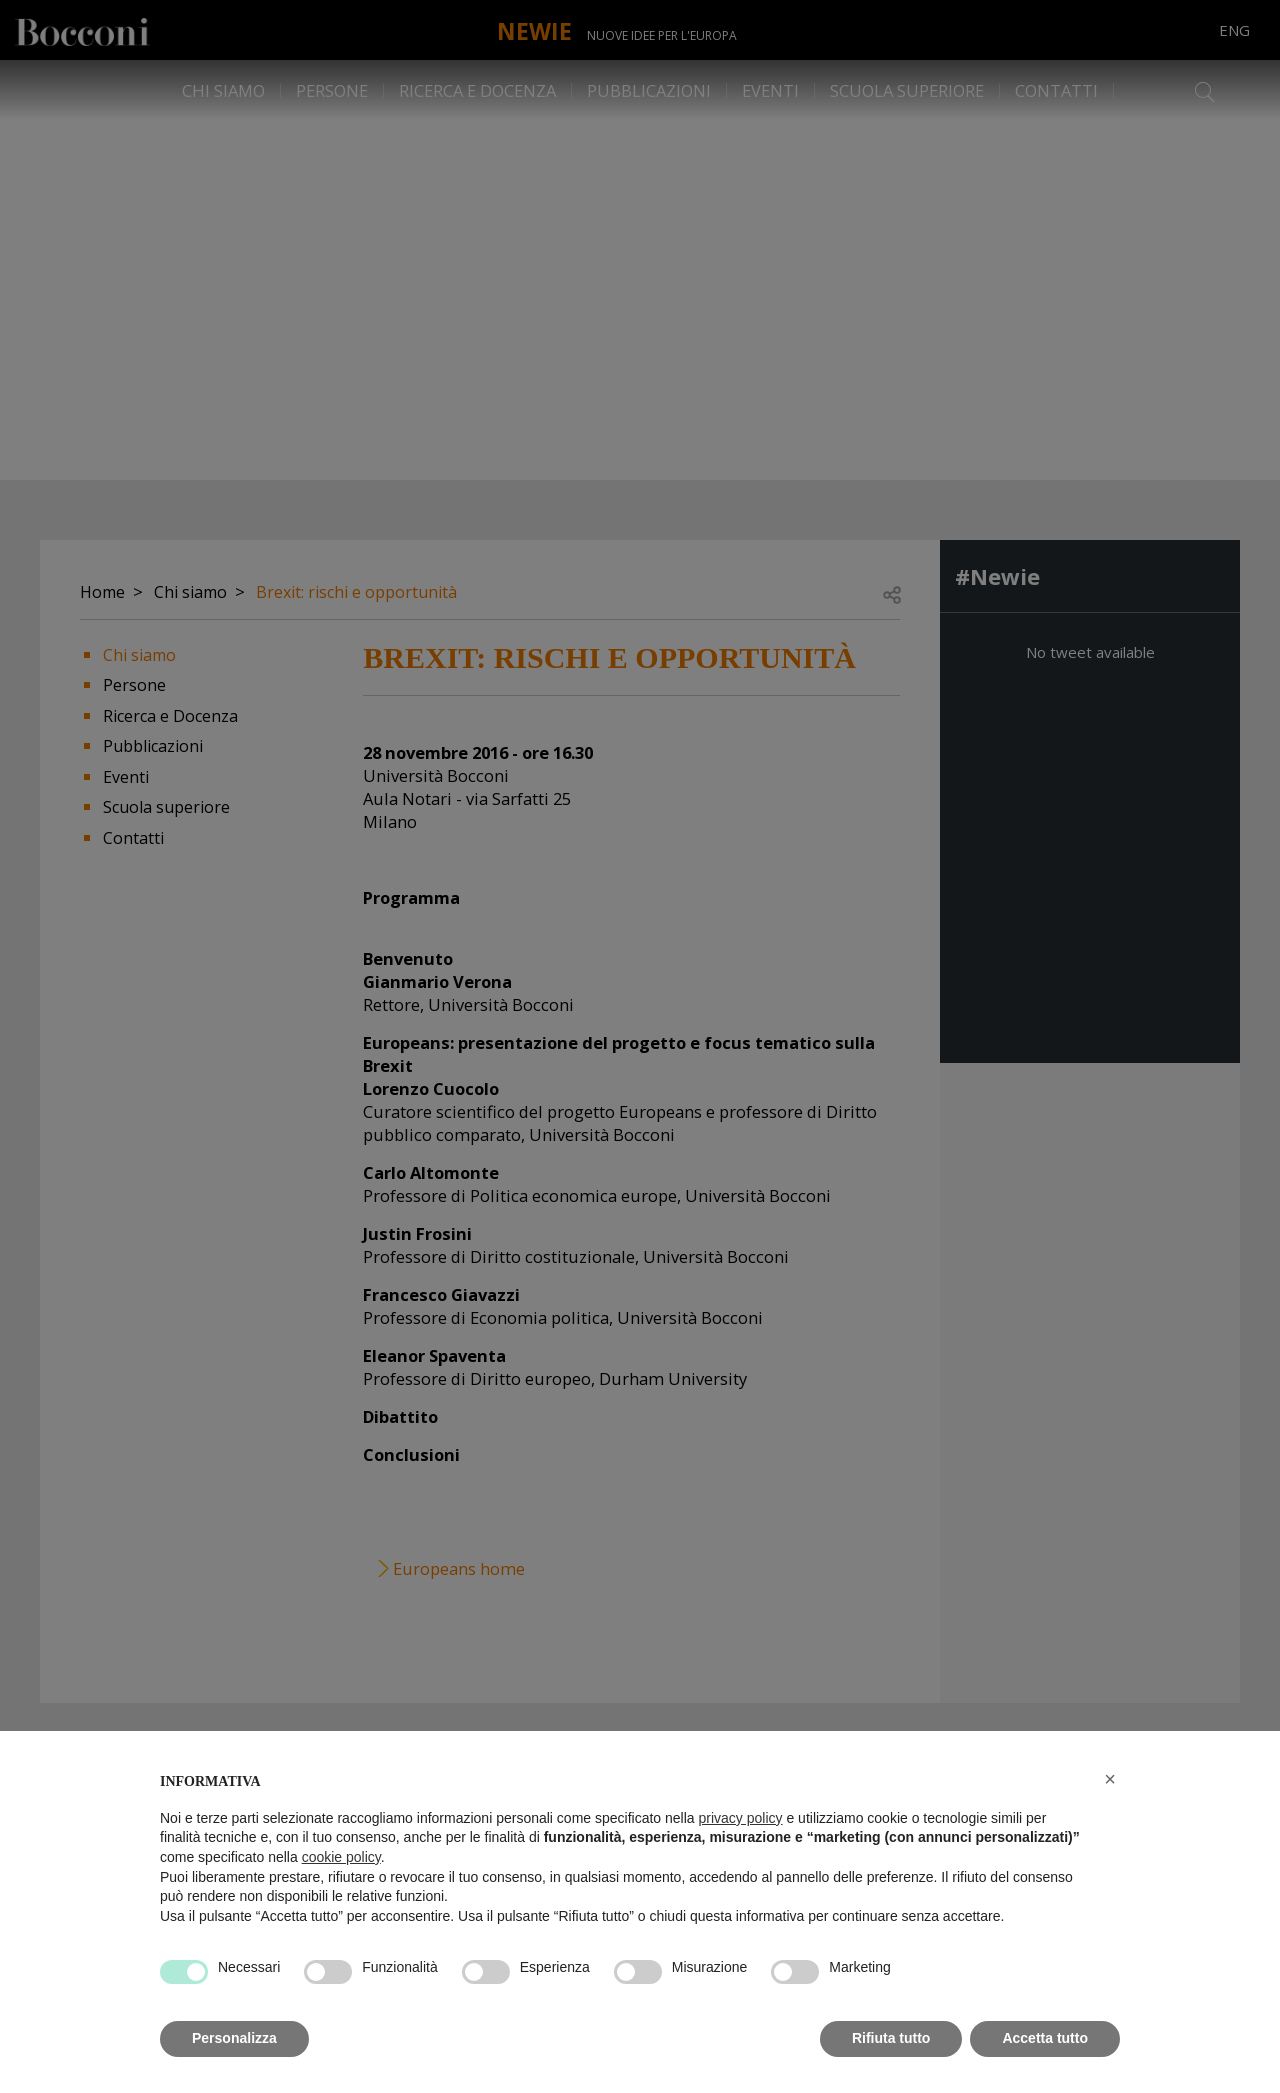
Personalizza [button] (234, 2038)
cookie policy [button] (341, 1857)
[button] (1110, 1779)
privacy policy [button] (741, 1818)
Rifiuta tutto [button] (891, 2038)
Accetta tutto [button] (1045, 2038)
